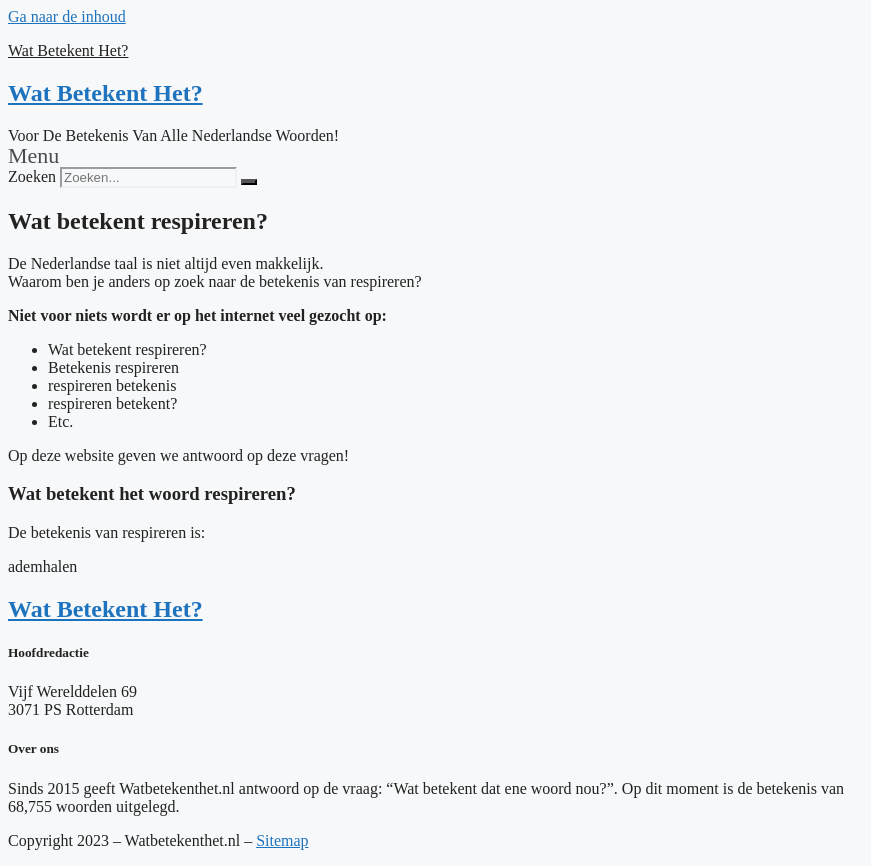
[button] (435, 156)
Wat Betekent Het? (68, 50)
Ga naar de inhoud (67, 16)
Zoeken (32, 176)
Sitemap (282, 840)
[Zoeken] (249, 182)
